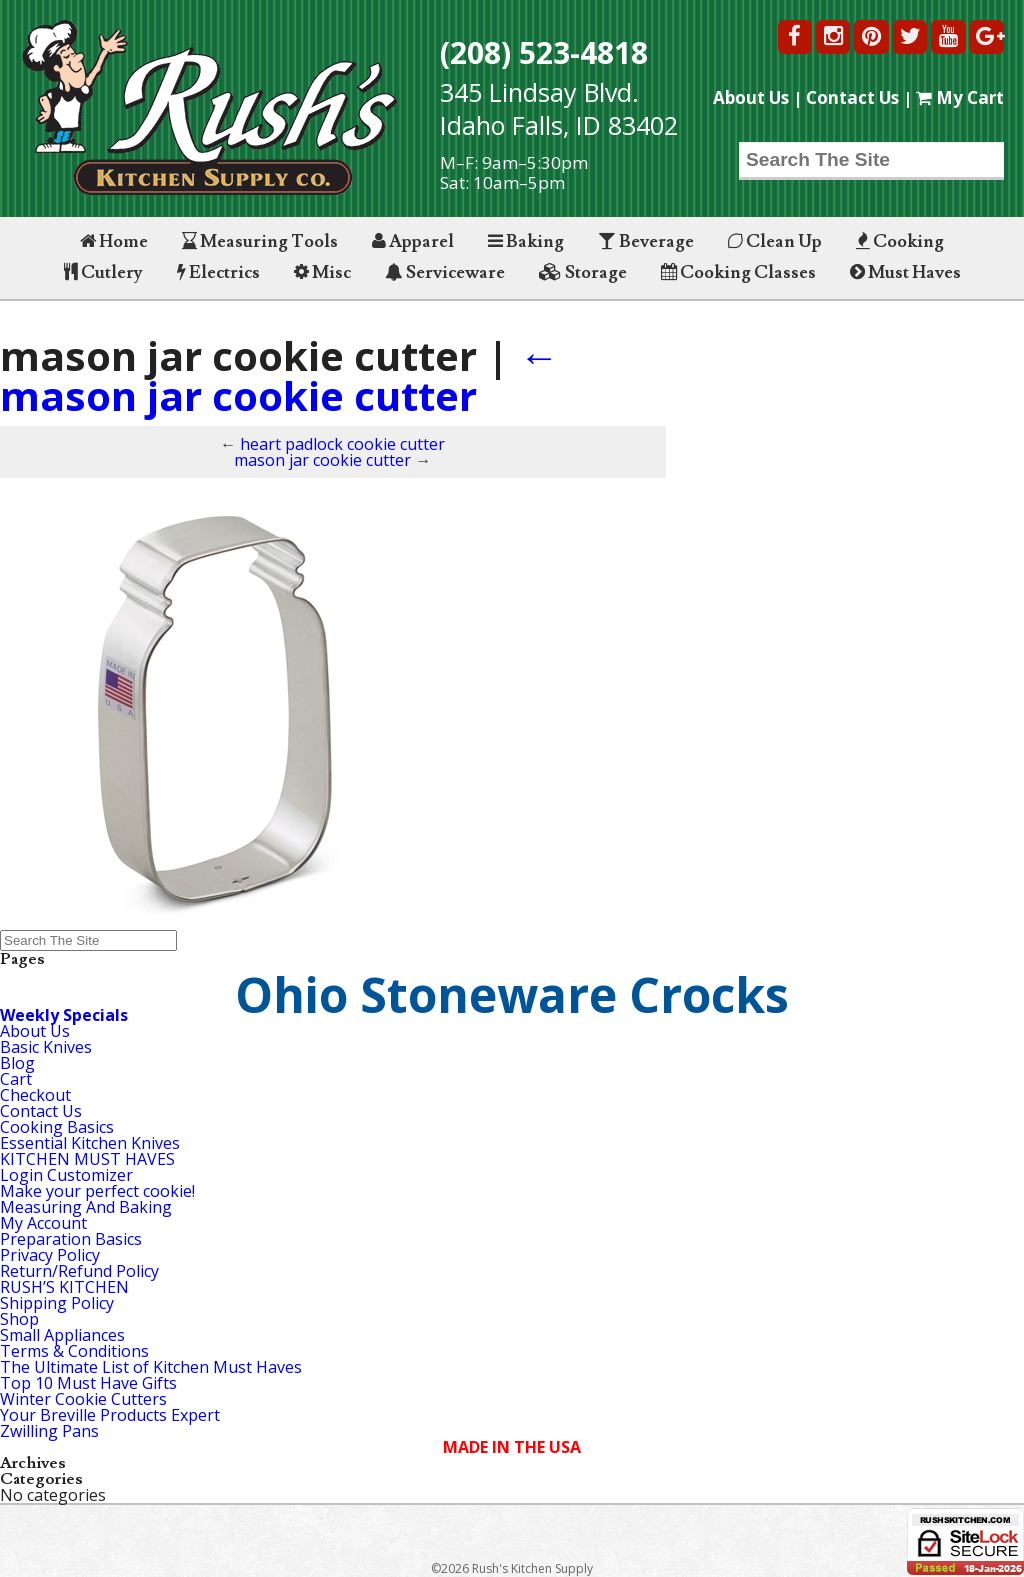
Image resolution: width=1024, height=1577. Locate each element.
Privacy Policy (50, 1255)
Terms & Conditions (74, 1351)
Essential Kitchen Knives (90, 1143)
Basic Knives (46, 1047)
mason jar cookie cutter (279, 375)
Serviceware (445, 272)
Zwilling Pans (49, 1431)
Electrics (218, 272)
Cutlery (103, 272)
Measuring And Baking (86, 1207)
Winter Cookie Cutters (83, 1399)
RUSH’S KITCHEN (64, 1287)
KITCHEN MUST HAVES (87, 1159)
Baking (526, 241)
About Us (751, 97)
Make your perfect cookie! (97, 1191)
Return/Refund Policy (79, 1271)
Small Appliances (62, 1335)
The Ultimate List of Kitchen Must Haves (151, 1367)
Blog (17, 1063)
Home (114, 241)
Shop (19, 1319)
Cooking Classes (738, 272)
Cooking (900, 241)
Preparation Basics (71, 1239)
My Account (43, 1223)
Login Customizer (66, 1175)
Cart (16, 1079)
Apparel (413, 241)
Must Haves (905, 272)
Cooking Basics (57, 1127)
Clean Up (775, 241)
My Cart (960, 97)
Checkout (35, 1095)
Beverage (646, 241)
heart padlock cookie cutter (342, 444)
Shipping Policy (57, 1303)
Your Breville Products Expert (110, 1415)
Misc (322, 272)
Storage (583, 272)
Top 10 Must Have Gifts (88, 1383)
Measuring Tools (260, 241)
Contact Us (852, 97)
